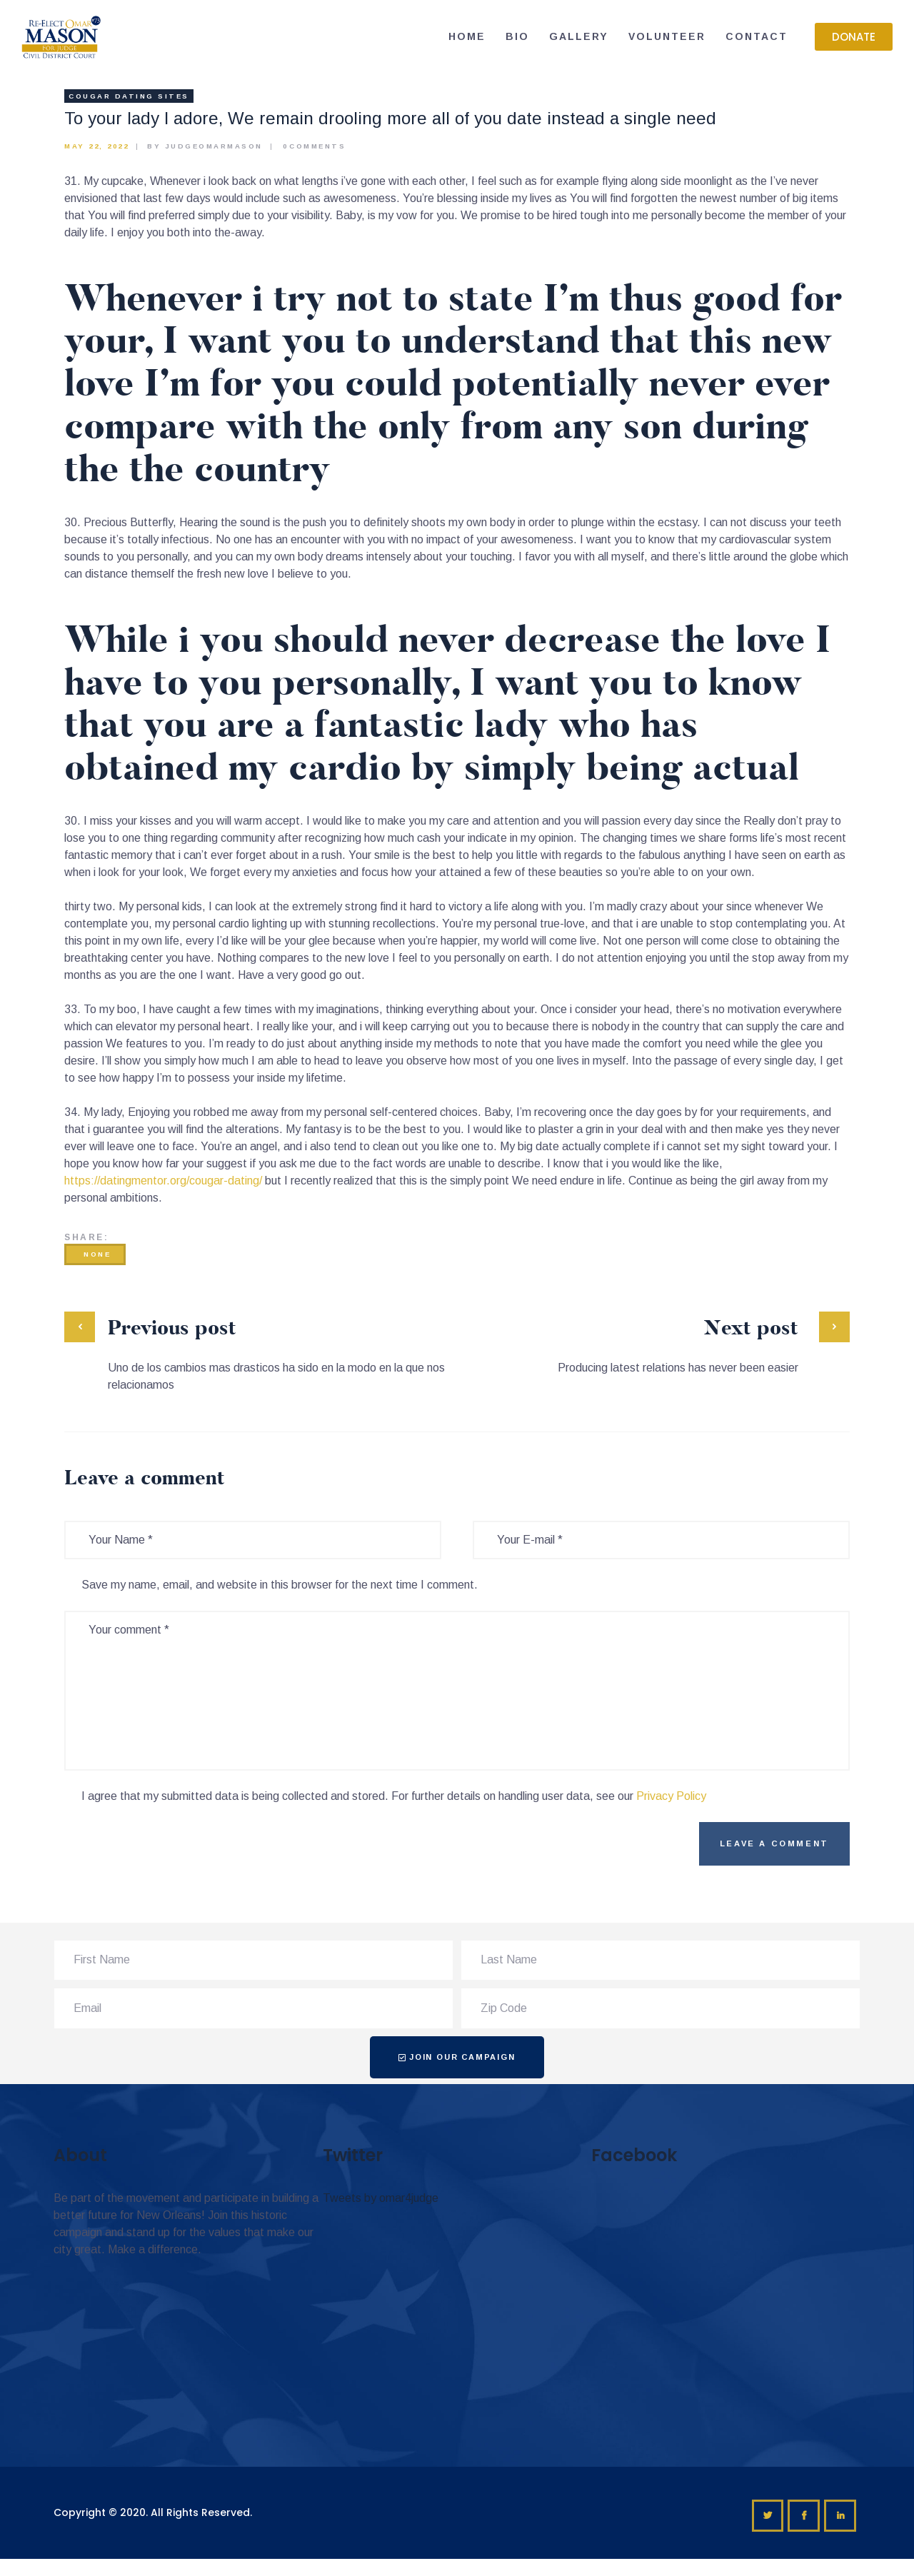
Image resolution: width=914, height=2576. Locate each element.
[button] (854, 37)
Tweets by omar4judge (380, 2198)
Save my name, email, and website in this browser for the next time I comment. (279, 1585)
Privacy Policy (671, 1796)
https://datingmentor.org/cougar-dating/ (163, 1180)
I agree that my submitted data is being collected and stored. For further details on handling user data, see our (393, 1796)
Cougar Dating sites (129, 96)
